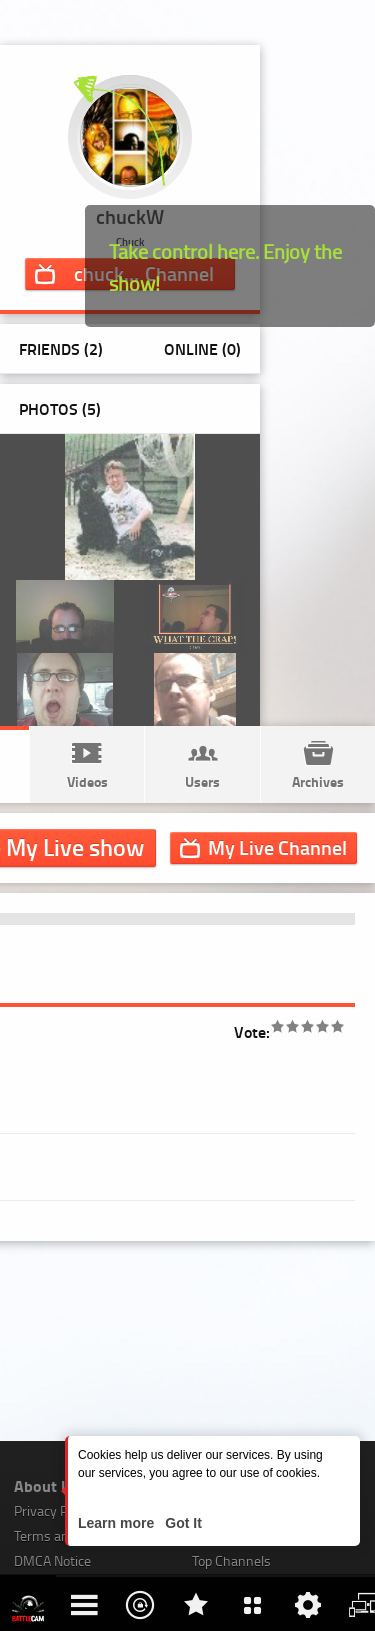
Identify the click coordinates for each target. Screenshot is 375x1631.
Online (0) (202, 348)
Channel (277, 847)
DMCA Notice (52, 1560)
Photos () (60, 408)
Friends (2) (61, 348)
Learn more (118, 1523)
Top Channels (231, 1560)
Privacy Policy (54, 1510)
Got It (181, 1523)
